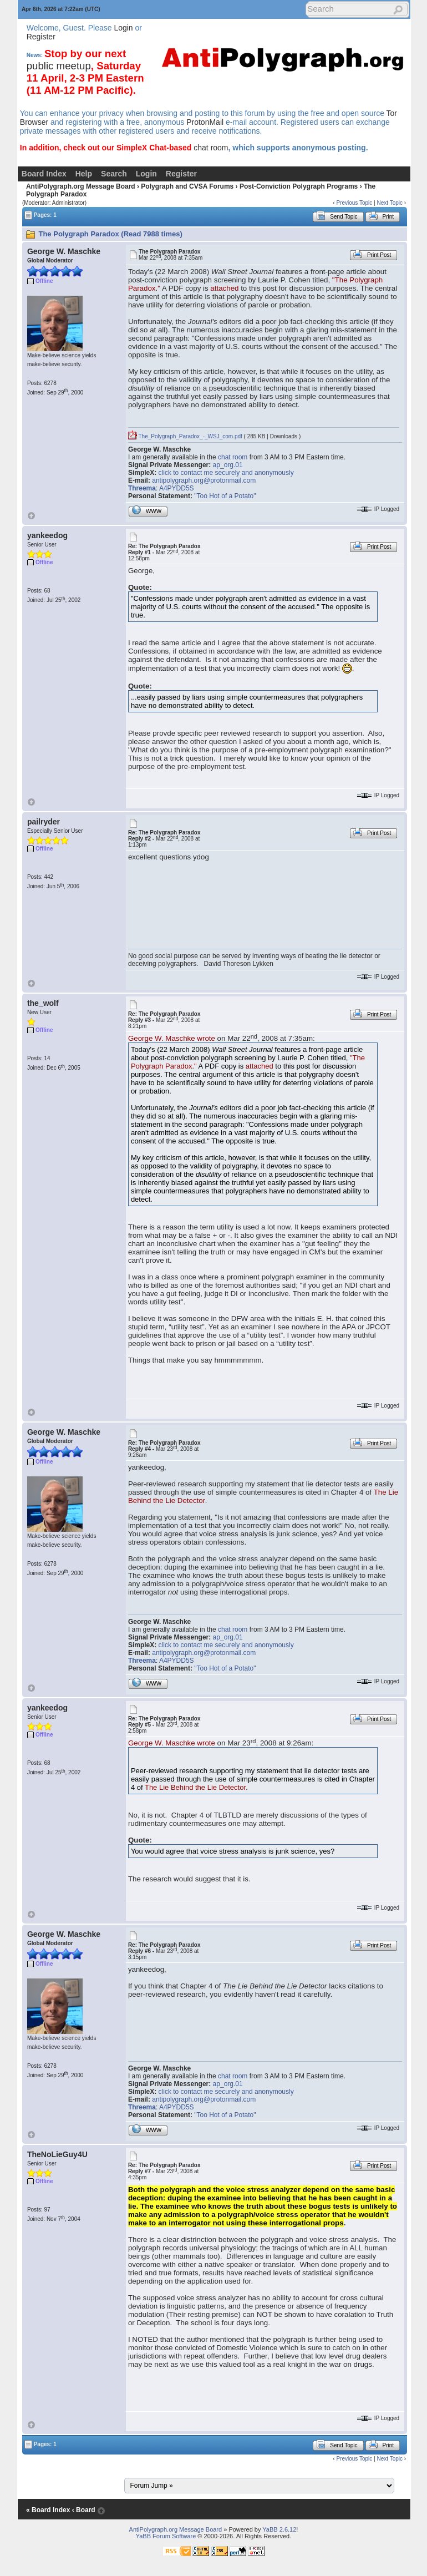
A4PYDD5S (176, 488)
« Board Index (48, 2510)
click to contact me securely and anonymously (226, 473)
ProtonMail (204, 122)
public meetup (59, 66)
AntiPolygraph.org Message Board (80, 186)
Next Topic (390, 203)
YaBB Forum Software (166, 2536)
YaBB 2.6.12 (279, 2529)
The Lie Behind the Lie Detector (195, 1787)
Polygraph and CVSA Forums (187, 186)
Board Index (44, 173)
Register (41, 36)
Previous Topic (354, 203)
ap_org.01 (228, 465)
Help (83, 173)
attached (224, 288)
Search (114, 173)
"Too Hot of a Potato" (225, 496)
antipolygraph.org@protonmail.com (204, 480)
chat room (211, 147)
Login (123, 27)
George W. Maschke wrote (171, 1038)
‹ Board (83, 2510)
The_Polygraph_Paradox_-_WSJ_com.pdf (185, 436)
